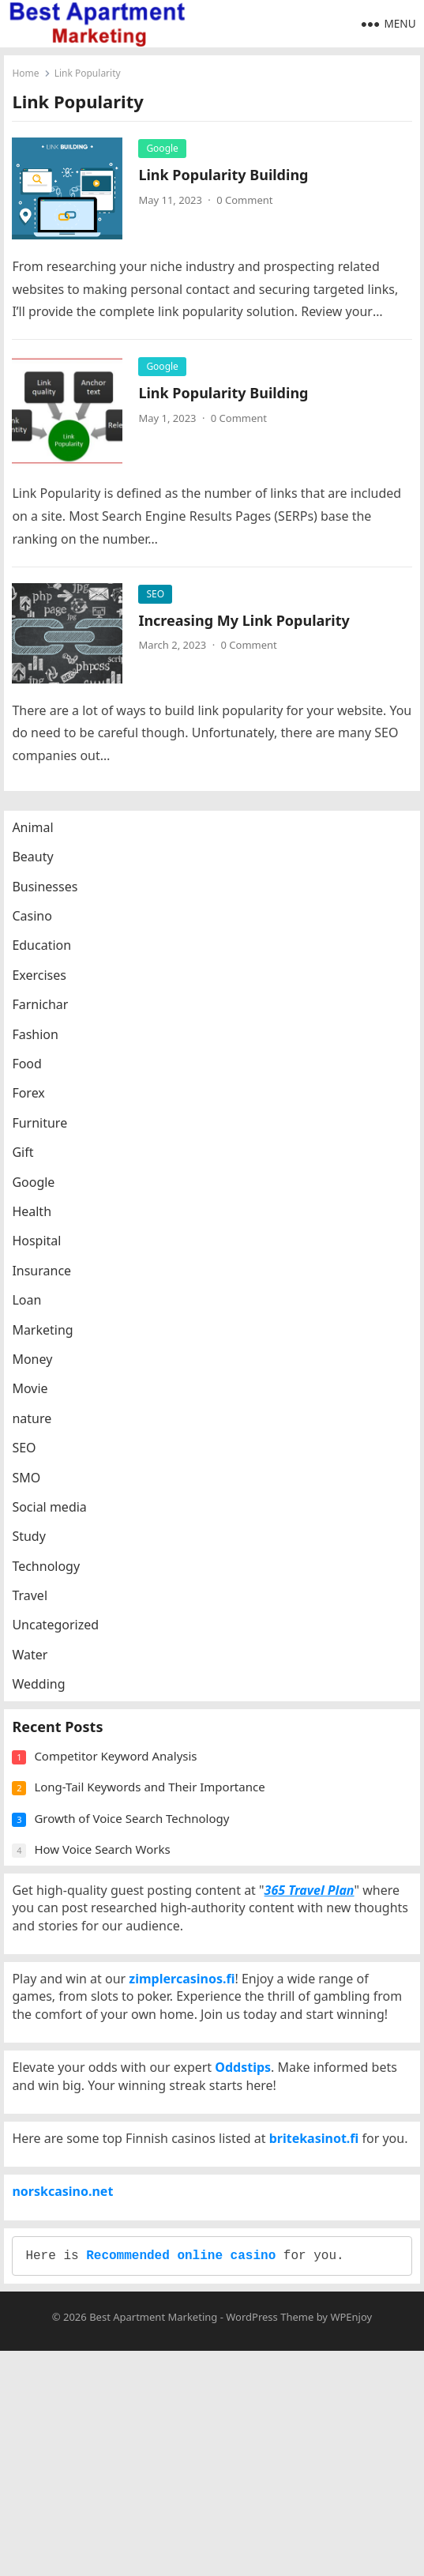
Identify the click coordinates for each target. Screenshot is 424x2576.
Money (40, 1375)
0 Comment (248, 204)
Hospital (44, 1256)
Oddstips (251, 2196)
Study (36, 1552)
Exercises (47, 991)
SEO (159, 597)
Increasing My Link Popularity (247, 624)
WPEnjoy (351, 2541)
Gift (30, 1168)
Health (39, 1227)
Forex (36, 1108)
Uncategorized (63, 1640)
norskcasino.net (70, 2384)
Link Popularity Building (227, 178)
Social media (57, 1522)
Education (49, 961)
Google (166, 152)
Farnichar (48, 1020)
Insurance (49, 1286)
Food (35, 1079)
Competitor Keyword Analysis (123, 1795)
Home (29, 77)
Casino (39, 931)
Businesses (52, 902)
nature (39, 1434)
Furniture (47, 1138)
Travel (37, 1611)
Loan (34, 1315)
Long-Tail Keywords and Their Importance (157, 1826)
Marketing (50, 1345)
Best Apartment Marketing (153, 2541)
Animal (40, 843)
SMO (34, 1493)
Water (37, 1670)
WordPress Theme (269, 2541)
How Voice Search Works (110, 1888)
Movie (37, 1404)
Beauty (40, 872)
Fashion (43, 1050)
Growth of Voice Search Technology (139, 1858)
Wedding (46, 1699)
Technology (54, 1582)
